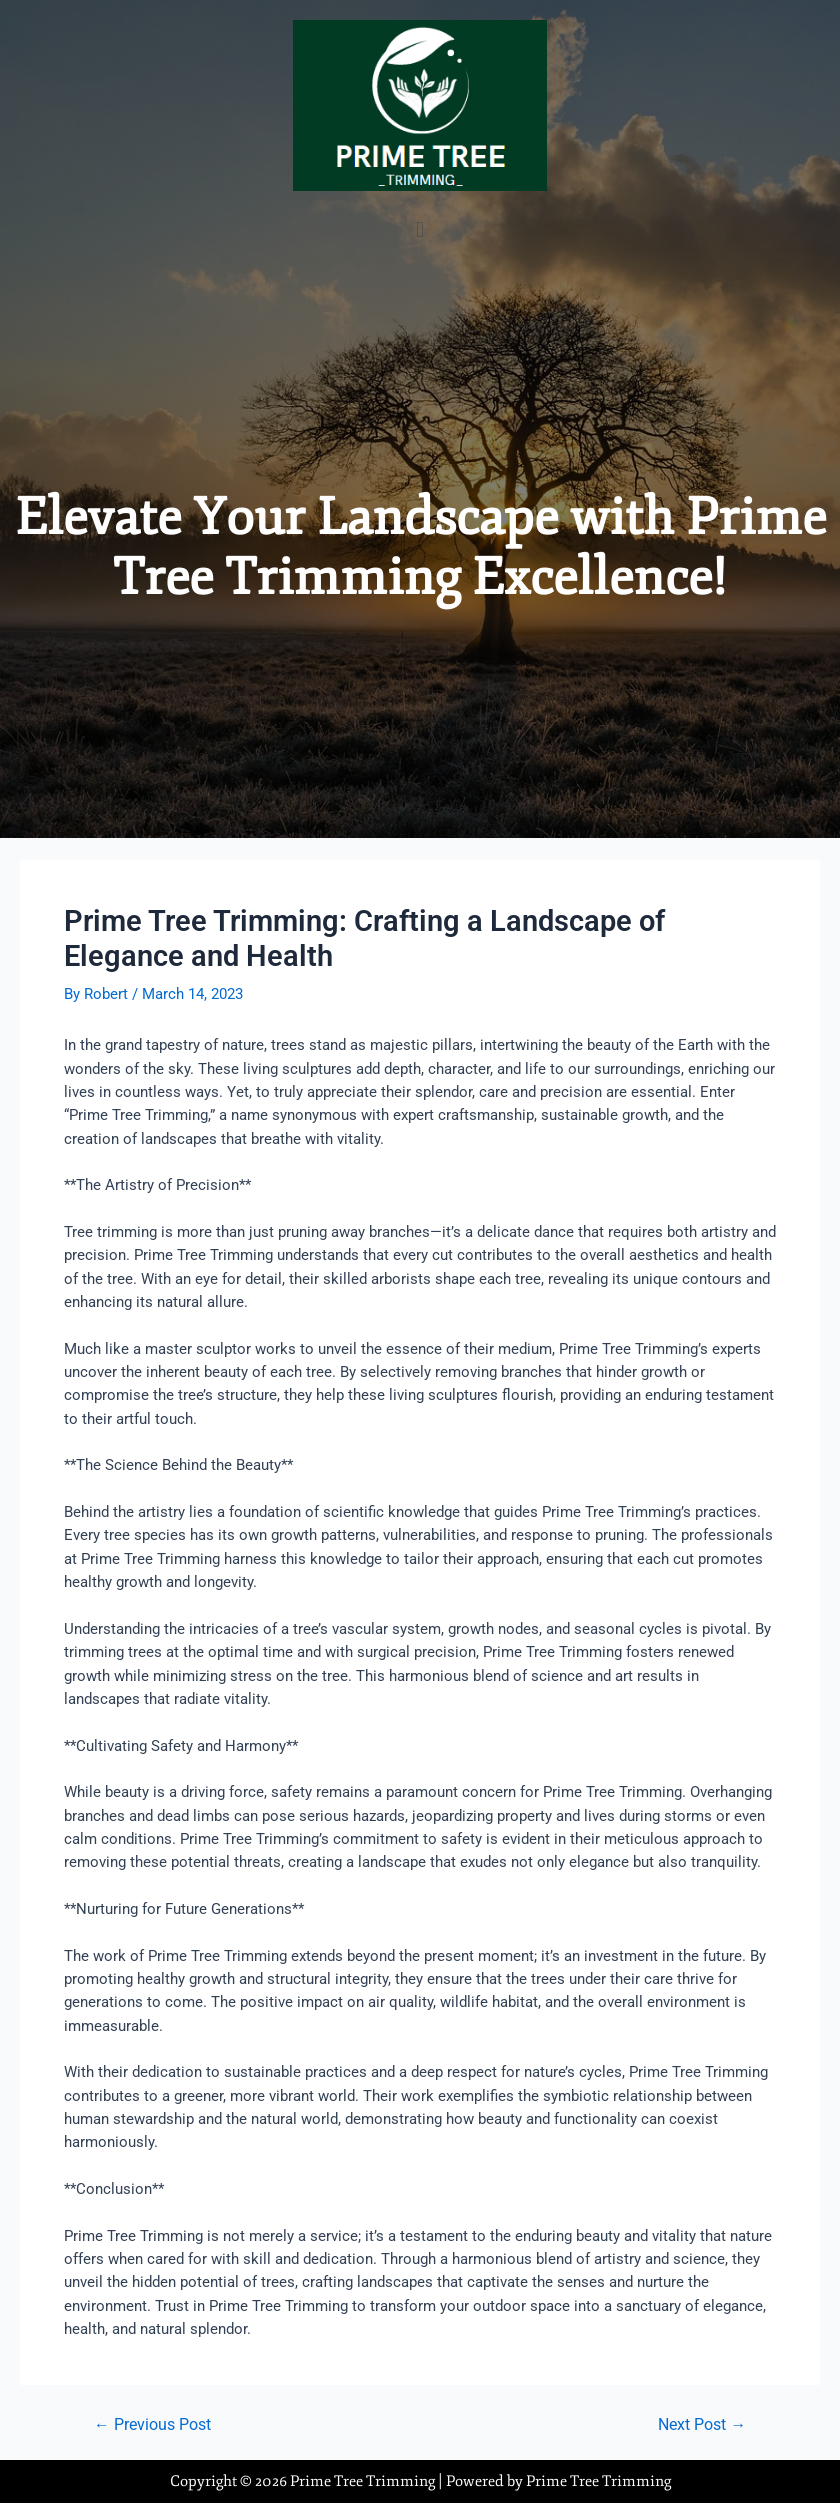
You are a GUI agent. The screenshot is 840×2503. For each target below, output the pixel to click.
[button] (419, 229)
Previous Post (152, 2426)
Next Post (702, 2426)
